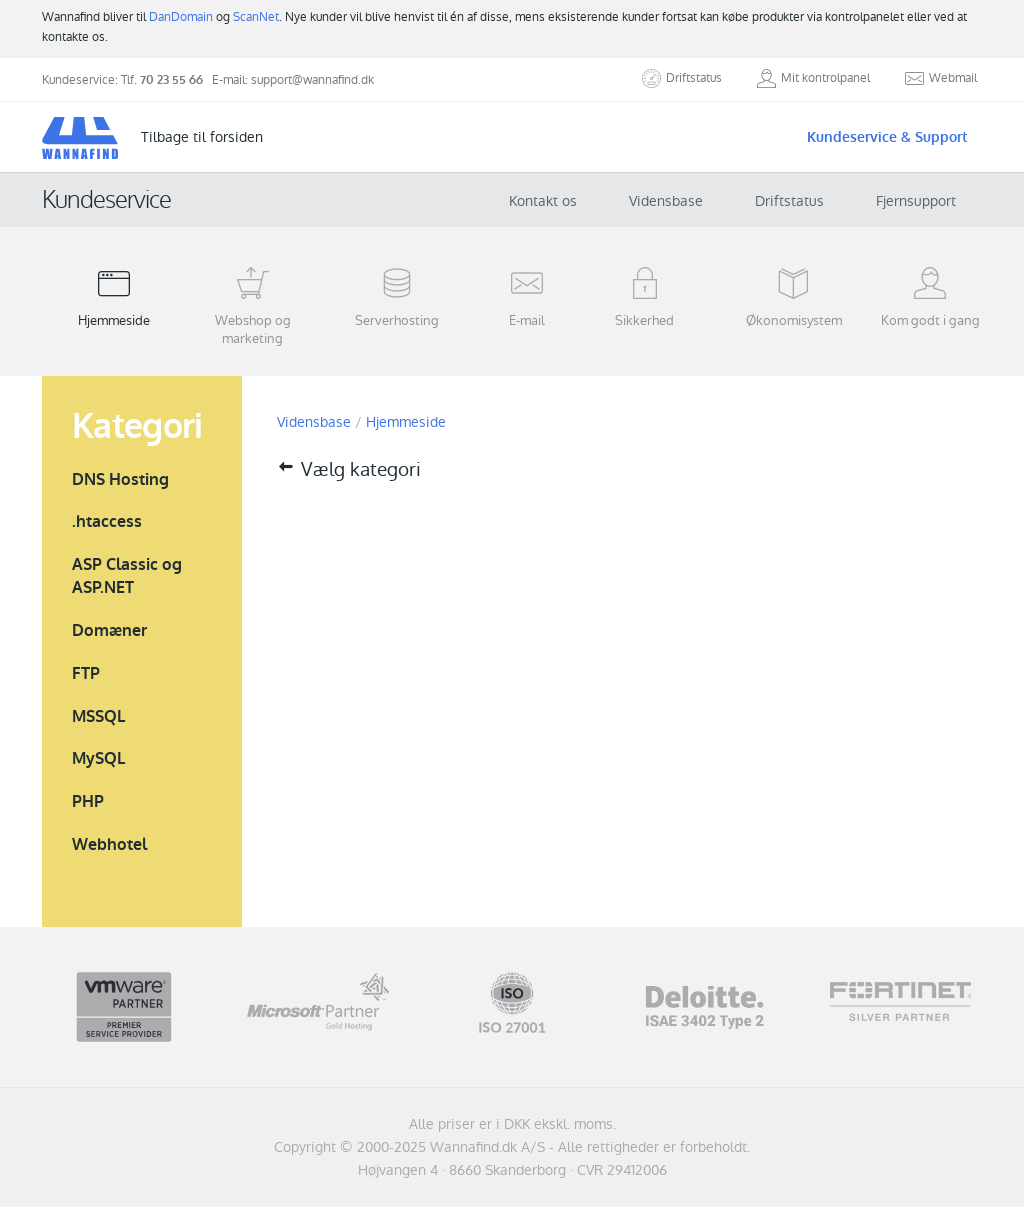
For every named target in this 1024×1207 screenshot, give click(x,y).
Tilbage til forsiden (202, 137)
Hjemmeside (114, 297)
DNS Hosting (120, 479)
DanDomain (181, 17)
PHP (88, 801)
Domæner (109, 630)
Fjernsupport (916, 201)
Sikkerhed (644, 297)
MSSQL (98, 716)
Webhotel (109, 844)
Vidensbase (666, 201)
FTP (86, 673)
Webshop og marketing (252, 306)
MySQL (98, 758)
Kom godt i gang (930, 297)
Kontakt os (543, 201)
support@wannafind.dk (312, 80)
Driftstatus (789, 201)
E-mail (527, 297)
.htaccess (107, 521)
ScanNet (256, 17)
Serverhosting (397, 297)
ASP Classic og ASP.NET (127, 576)
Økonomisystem (794, 297)
